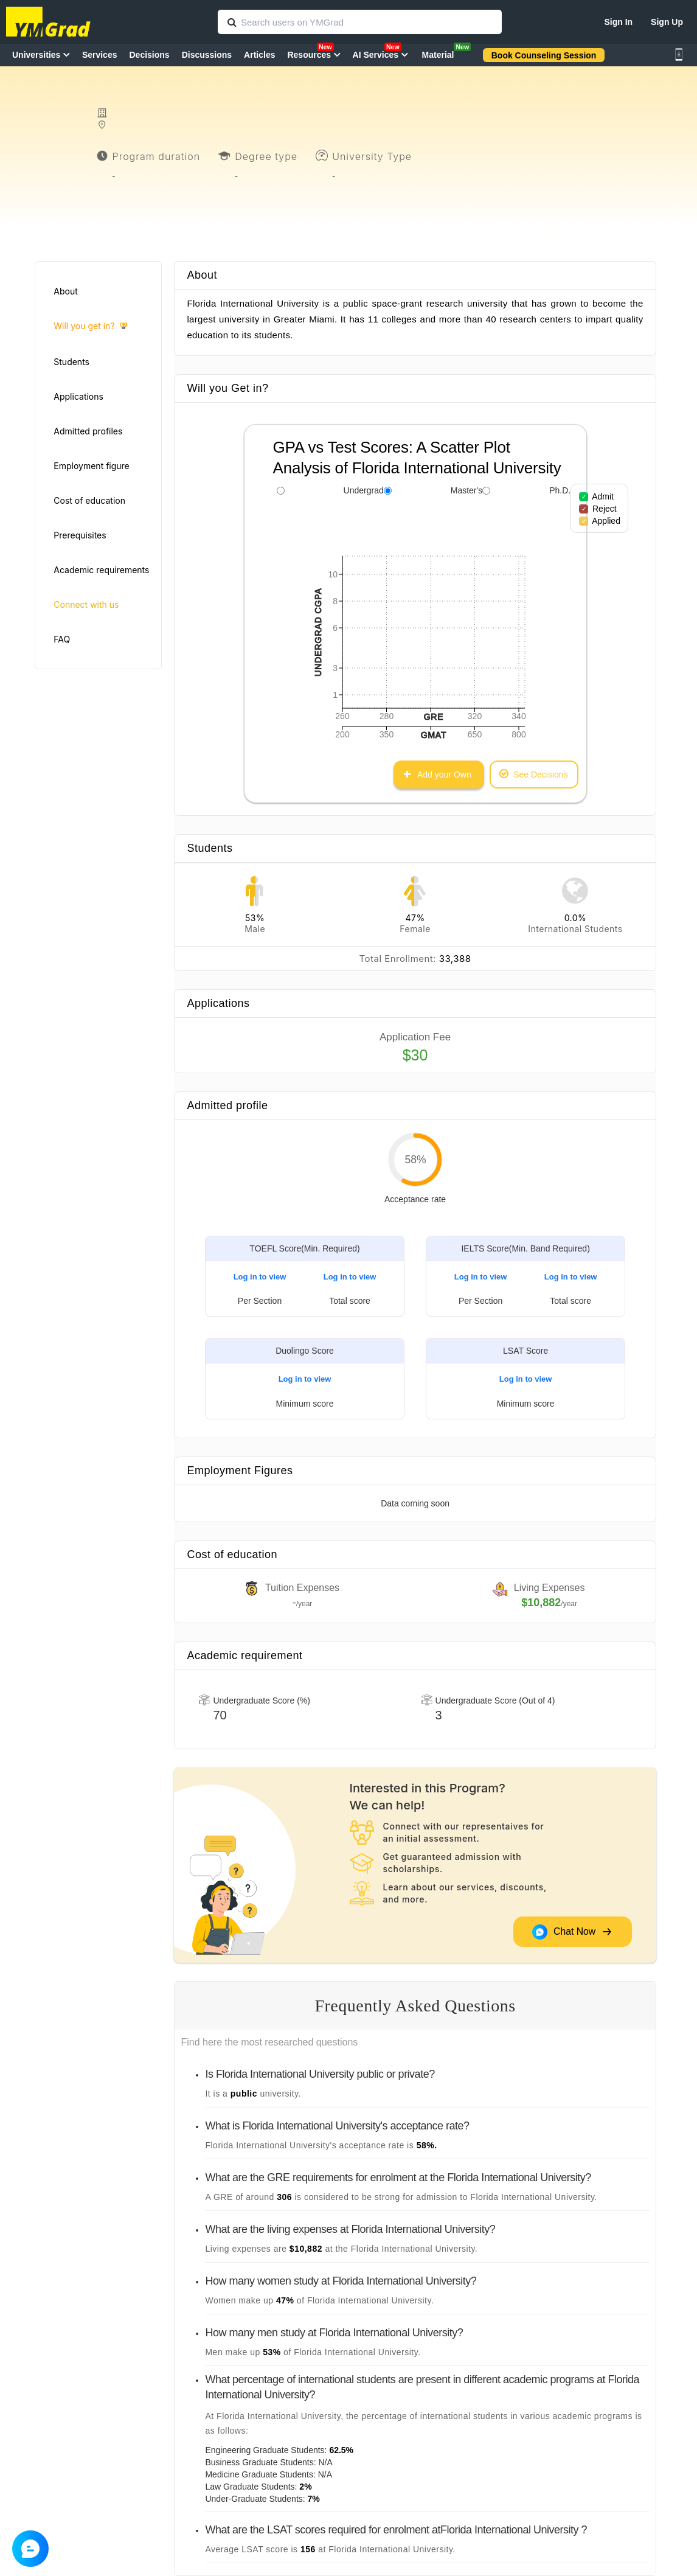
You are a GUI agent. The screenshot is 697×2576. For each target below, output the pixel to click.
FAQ (62, 639)
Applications (78, 396)
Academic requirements (101, 570)
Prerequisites (80, 535)
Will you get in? (90, 326)
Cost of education (89, 500)
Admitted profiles (88, 431)
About (65, 291)
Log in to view (260, 1276)
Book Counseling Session (544, 55)
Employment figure (91, 466)
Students (71, 362)
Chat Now (572, 1931)
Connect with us (86, 604)
